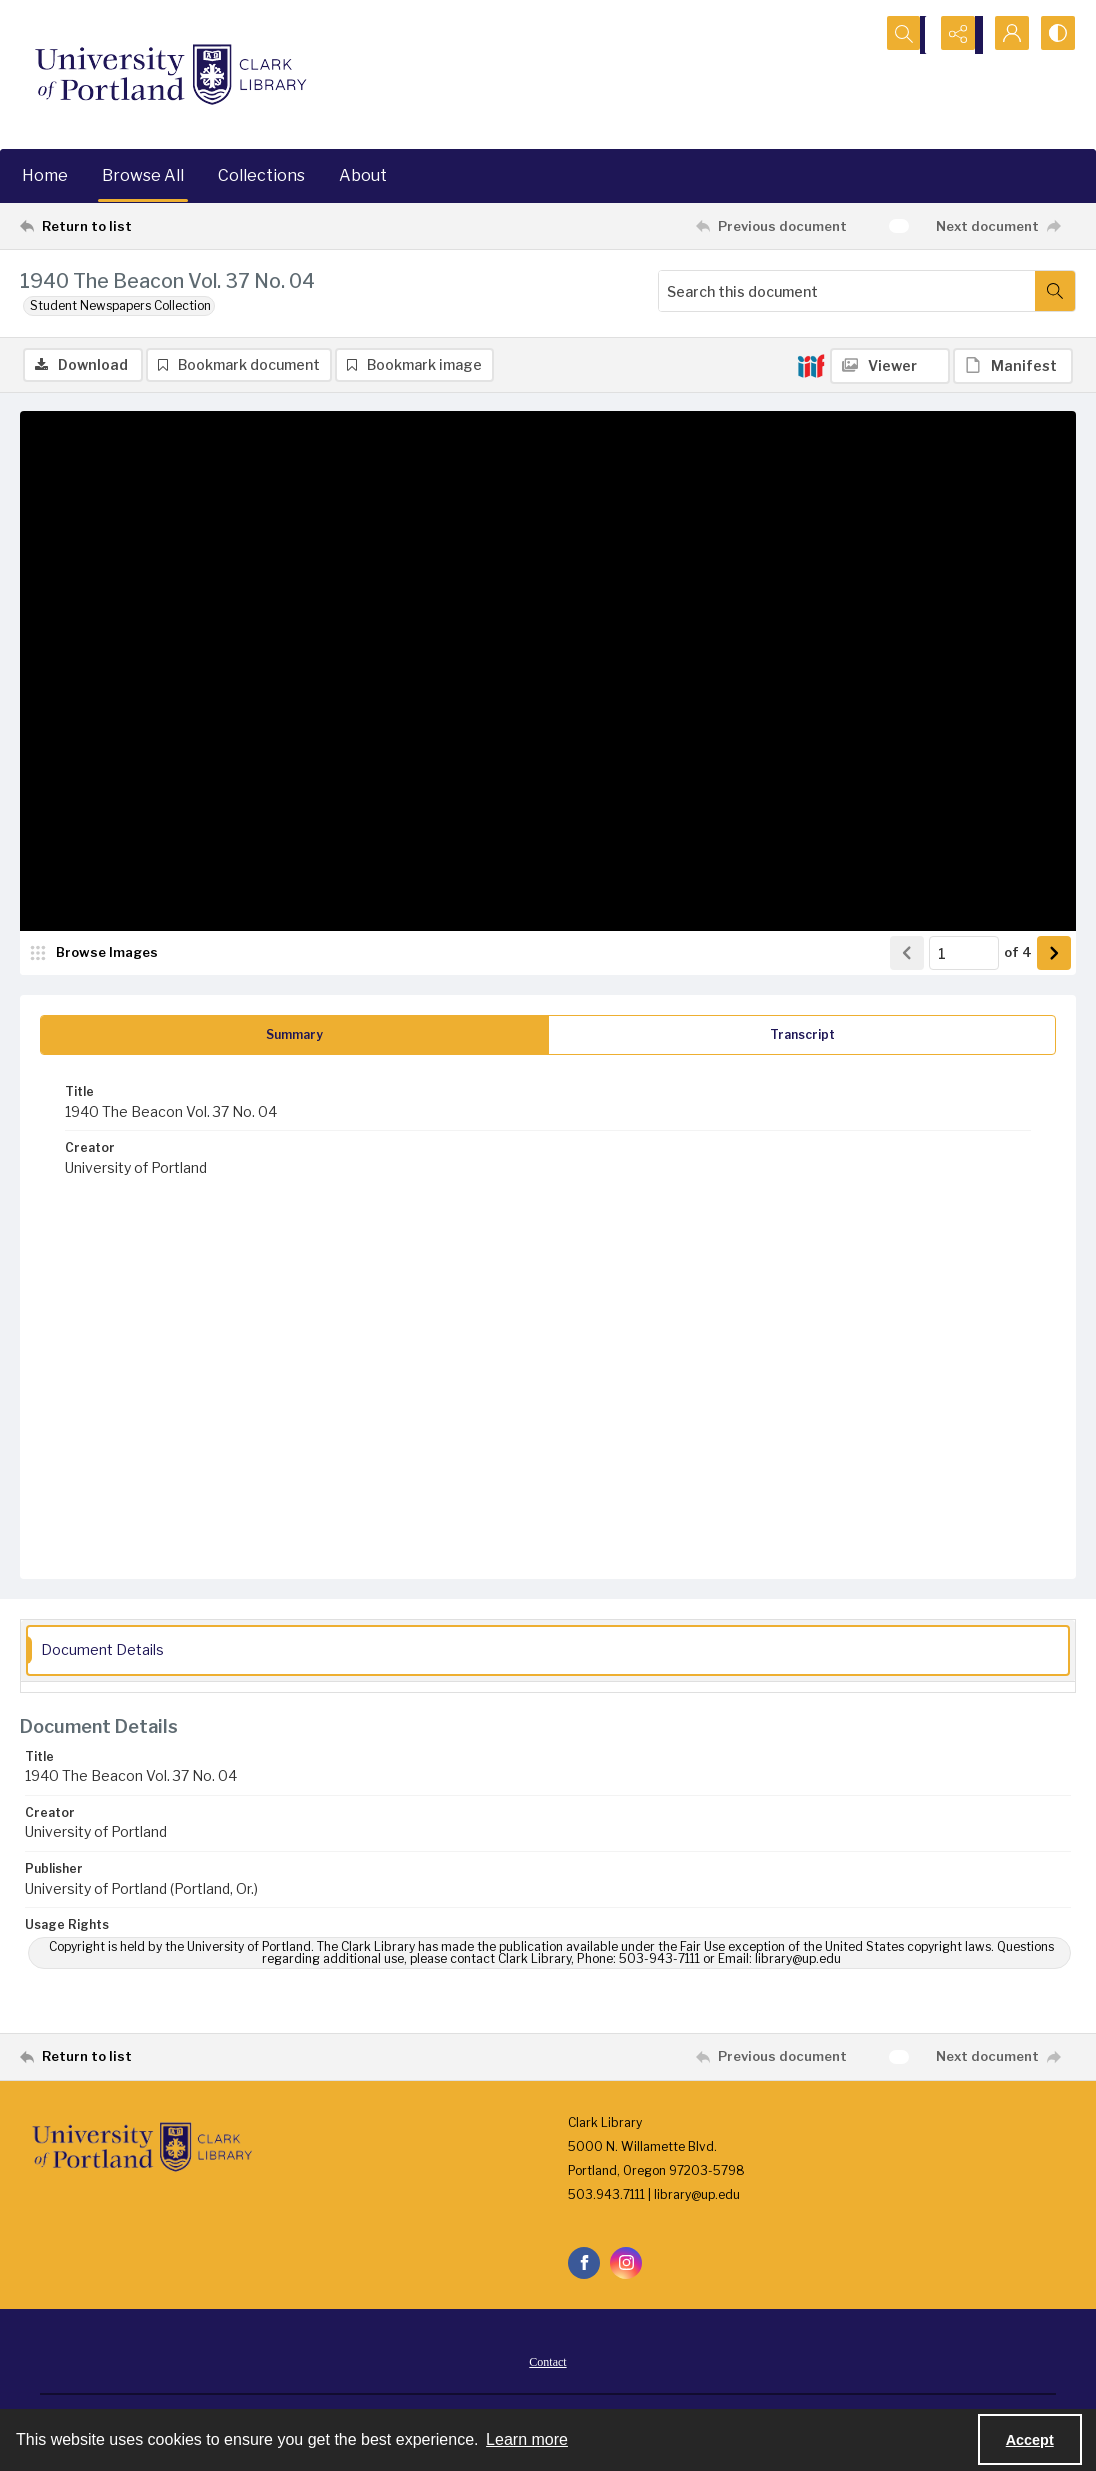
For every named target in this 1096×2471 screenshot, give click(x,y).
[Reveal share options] (956, 35)
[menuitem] (547, 2363)
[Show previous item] (907, 955)
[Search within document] (1055, 291)
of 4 (1018, 954)
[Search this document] (847, 291)
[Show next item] (1054, 955)
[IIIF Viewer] (890, 366)
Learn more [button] (527, 2439)
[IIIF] (811, 365)
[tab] (294, 1037)
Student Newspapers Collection (120, 305)
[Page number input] (964, 955)
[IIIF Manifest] (1013, 366)
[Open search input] (906, 35)
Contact (547, 2364)
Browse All (143, 175)
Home (45, 175)
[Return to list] (164, 226)
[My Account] (1006, 35)
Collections (261, 175)
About (363, 175)
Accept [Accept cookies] (1030, 2440)
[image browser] (95, 955)
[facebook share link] (584, 2265)
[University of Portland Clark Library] (170, 74)
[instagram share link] (626, 2265)
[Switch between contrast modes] (1056, 35)
